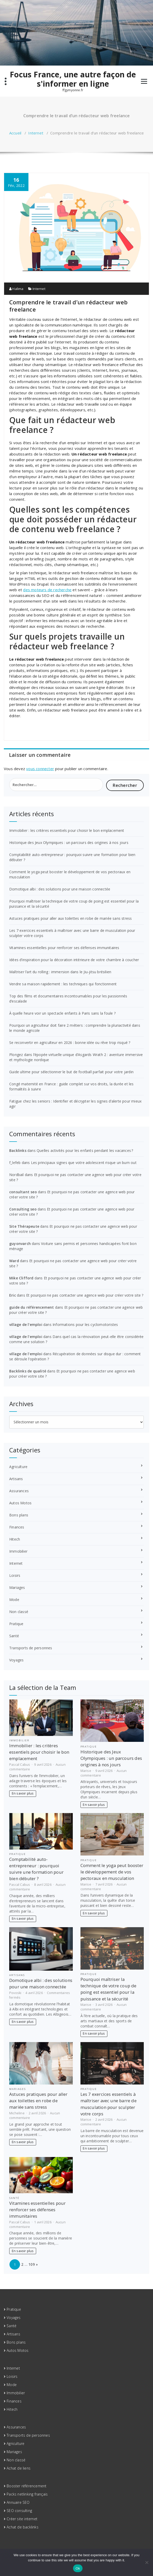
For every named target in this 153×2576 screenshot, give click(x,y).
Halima (16, 288)
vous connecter (40, 768)
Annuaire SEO (18, 2502)
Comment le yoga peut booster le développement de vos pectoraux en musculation (112, 1871)
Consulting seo (23, 1209)
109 (31, 2264)
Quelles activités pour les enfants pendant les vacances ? (85, 1150)
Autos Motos (20, 1502)
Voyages (16, 1660)
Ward (14, 1260)
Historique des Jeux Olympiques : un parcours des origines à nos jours (68, 842)
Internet (35, 132)
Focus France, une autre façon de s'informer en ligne (73, 79)
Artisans (16, 1478)
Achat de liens (18, 2468)
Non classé (18, 1611)
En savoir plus (23, 1793)
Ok (78, 2568)
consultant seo (23, 1191)
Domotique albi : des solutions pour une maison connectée (59, 889)
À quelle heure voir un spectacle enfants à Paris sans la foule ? (62, 1013)
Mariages (17, 1587)
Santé (14, 1635)
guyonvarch (20, 1243)
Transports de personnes (30, 1647)
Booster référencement (26, 2485)
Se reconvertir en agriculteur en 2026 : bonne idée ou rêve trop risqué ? (69, 1042)
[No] (146, 2562)
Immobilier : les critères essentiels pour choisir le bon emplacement (66, 830)
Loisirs (14, 1575)
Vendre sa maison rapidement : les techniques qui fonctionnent (63, 983)
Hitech (14, 1539)
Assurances (19, 1490)
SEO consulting (19, 2510)
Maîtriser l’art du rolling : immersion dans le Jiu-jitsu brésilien (60, 971)
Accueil (15, 132)
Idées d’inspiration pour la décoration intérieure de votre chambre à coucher (74, 959)
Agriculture (18, 1466)
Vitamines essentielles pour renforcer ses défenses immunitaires (64, 947)
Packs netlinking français (27, 2494)
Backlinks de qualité (27, 1371)
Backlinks (17, 1150)
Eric (12, 1295)
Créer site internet (22, 2518)
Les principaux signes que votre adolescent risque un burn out (84, 1162)
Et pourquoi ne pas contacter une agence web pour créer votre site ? (84, 1295)
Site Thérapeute (24, 1226)
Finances (16, 1527)
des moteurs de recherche (47, 589)
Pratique (16, 1623)
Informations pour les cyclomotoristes (85, 1324)
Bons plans (18, 1515)
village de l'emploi (25, 1324)
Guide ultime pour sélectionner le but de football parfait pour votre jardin (71, 1071)
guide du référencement (31, 1307)
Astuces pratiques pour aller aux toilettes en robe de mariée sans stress (70, 918)
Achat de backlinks (22, 2527)
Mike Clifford (21, 1278)
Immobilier (18, 1551)
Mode (14, 1599)
